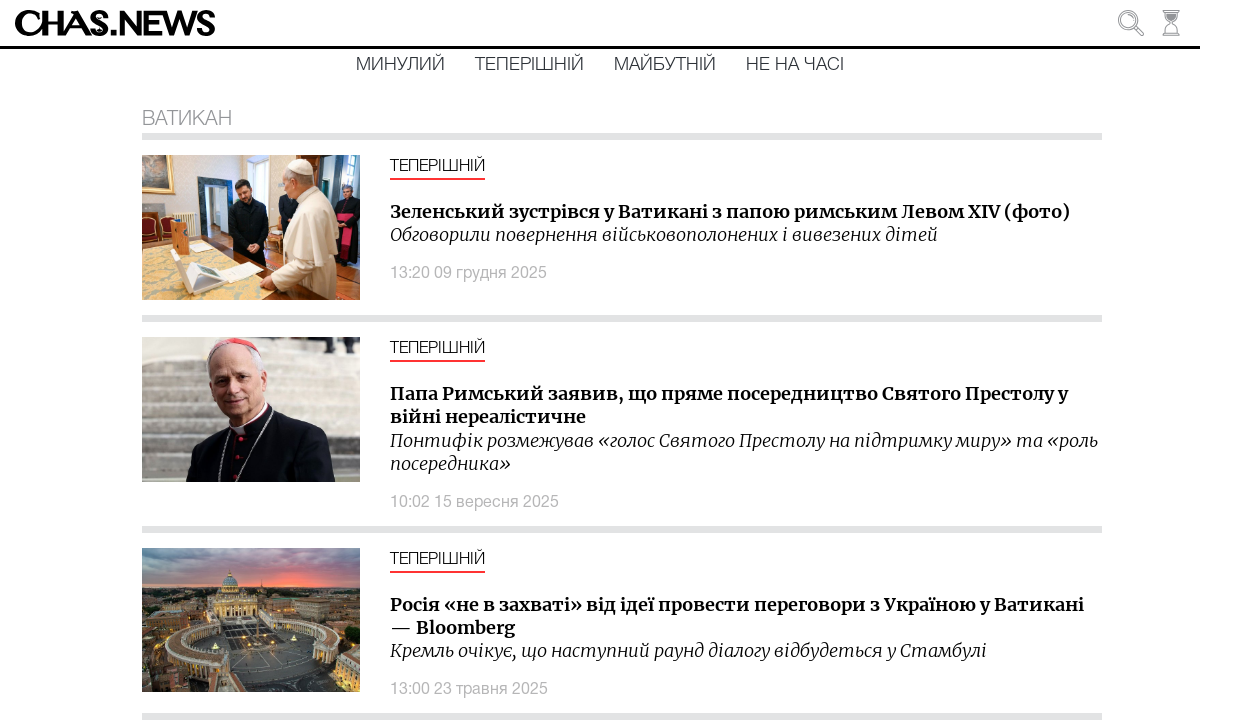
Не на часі (795, 65)
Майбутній (665, 65)
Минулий (400, 65)
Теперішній (529, 65)
